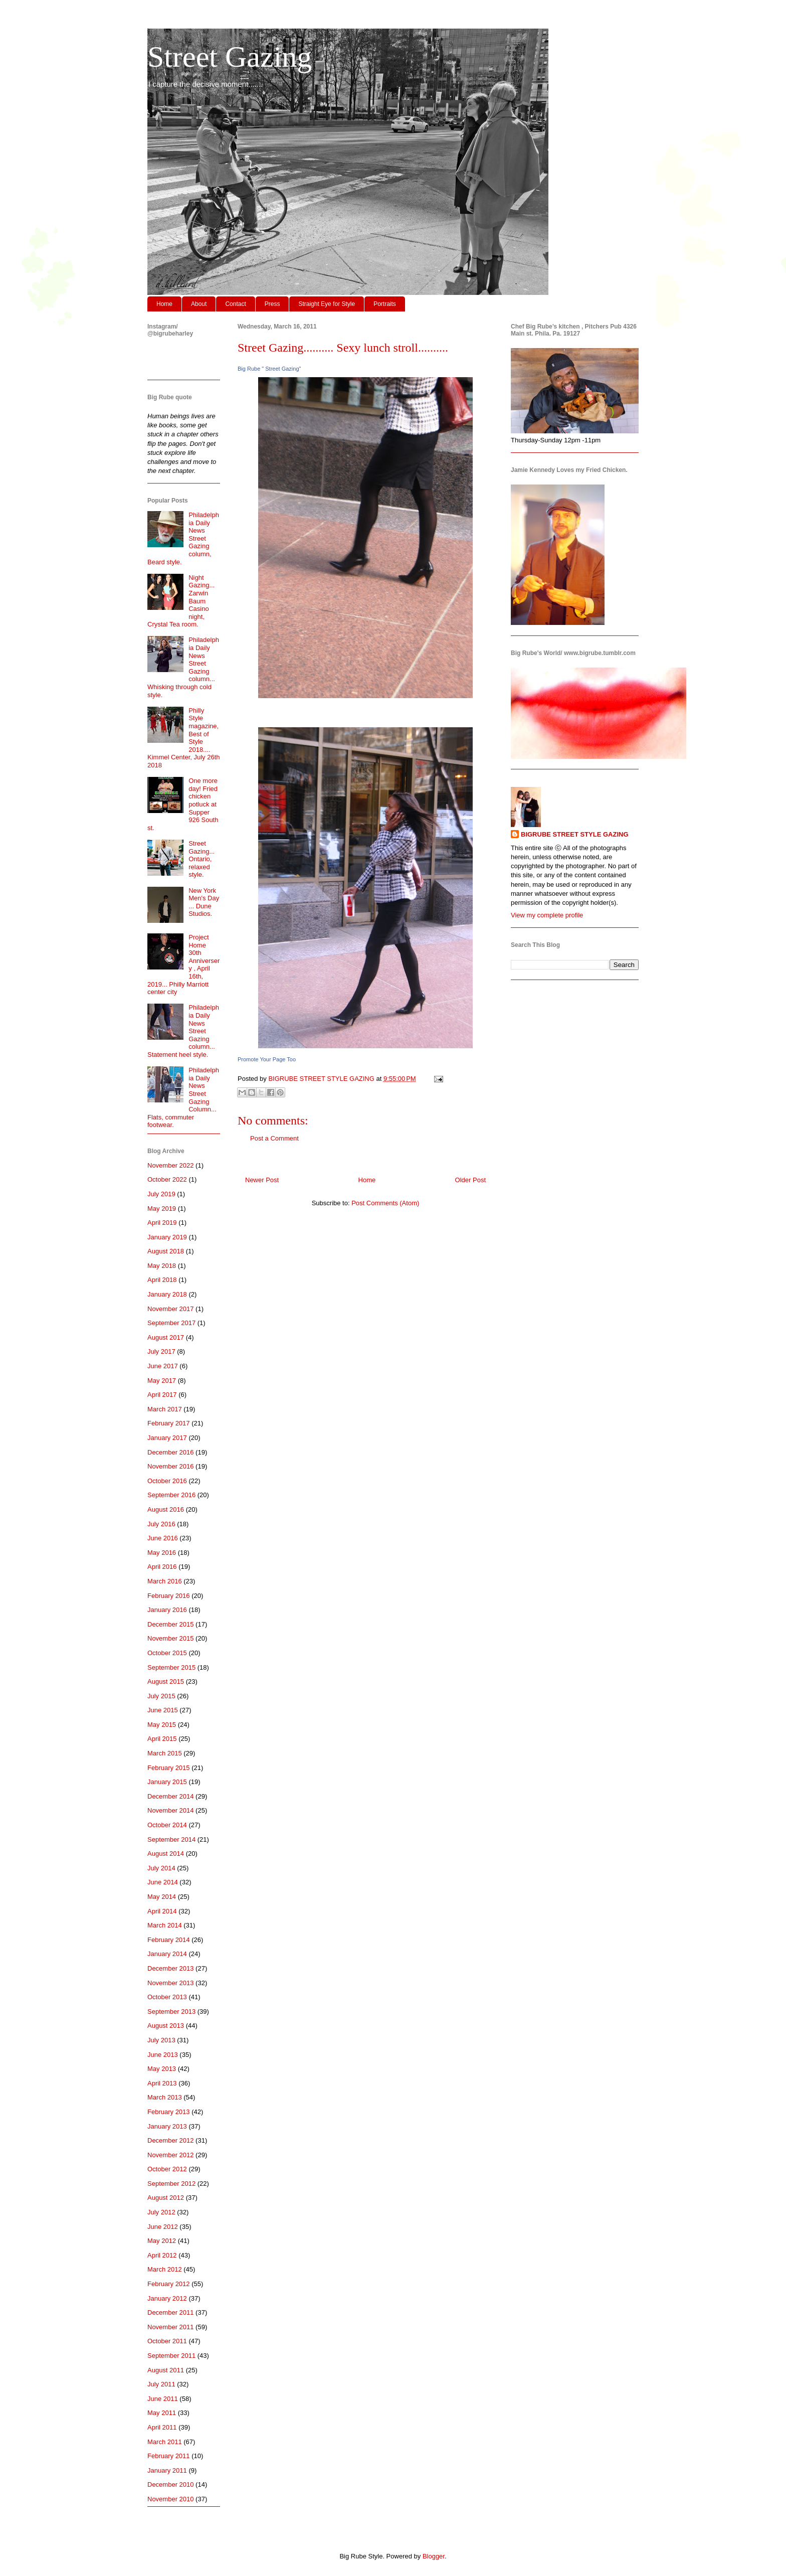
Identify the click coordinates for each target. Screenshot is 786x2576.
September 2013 (171, 2011)
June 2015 (162, 1710)
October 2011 (167, 2341)
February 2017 (168, 1423)
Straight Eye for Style (326, 303)
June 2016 (162, 1538)
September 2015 (171, 1667)
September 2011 (171, 2355)
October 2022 (167, 1179)
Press (272, 303)
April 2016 (162, 1566)
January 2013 (167, 2126)
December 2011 (170, 2312)
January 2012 (167, 2298)
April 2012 (162, 2255)
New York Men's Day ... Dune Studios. (203, 902)
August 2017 (165, 1337)
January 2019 (167, 1237)
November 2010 (170, 2499)
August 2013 (165, 2025)
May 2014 (161, 1896)
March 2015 (164, 1753)
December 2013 (170, 1968)
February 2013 (168, 2112)
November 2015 (170, 1638)
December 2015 (170, 1624)
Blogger (434, 2556)
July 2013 (161, 2040)
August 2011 (165, 2370)
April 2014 (162, 1911)
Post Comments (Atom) (385, 1203)
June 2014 (162, 1882)
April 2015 (162, 1738)
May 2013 (161, 2068)
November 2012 (170, 2155)
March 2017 (164, 1409)
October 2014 (167, 1825)
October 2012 (167, 2169)
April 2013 (162, 2083)
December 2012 (170, 2140)
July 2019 (161, 1194)
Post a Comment (274, 1138)
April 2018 (162, 1279)
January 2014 (167, 1954)
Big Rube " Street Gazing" (269, 369)
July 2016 (161, 1524)
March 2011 (164, 2442)
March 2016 (164, 1581)
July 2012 (161, 2212)
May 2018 (161, 1265)
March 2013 (164, 2097)
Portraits (384, 303)
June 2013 (162, 2054)
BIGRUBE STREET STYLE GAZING (575, 834)
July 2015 (161, 1696)
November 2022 (170, 1165)
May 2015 (161, 1724)
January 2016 (167, 1610)
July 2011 (161, 2384)
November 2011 (170, 2327)
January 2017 (167, 1437)
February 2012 (168, 2284)
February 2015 (168, 1768)
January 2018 (167, 1294)
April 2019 (162, 1222)
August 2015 (165, 1681)
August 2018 (165, 1251)
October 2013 (167, 1997)
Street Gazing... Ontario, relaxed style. (201, 859)
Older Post (470, 1180)
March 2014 (164, 1925)
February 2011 (168, 2456)
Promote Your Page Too (267, 1059)
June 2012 (162, 2226)
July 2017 (161, 1351)
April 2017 (162, 1394)
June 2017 (162, 1366)
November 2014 (170, 1810)
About (199, 303)
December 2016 (170, 1452)
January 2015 (167, 1782)
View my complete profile (547, 915)
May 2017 (161, 1380)
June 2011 (162, 2398)
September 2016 (171, 1495)
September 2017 (171, 1323)
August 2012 (165, 2197)
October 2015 (167, 1653)
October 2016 (167, 1481)
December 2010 (170, 2484)
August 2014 (165, 1853)
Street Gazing (229, 56)
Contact (235, 303)
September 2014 (171, 1839)
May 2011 (161, 2413)
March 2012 (164, 2269)
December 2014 (170, 1796)
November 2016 (170, 1466)
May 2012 (161, 2240)
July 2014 (161, 1868)
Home (164, 303)
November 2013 (170, 1983)
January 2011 (167, 2470)
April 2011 (162, 2427)
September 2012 (171, 2183)
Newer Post (262, 1180)
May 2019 (161, 1208)
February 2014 (168, 1940)
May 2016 (161, 1552)
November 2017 (170, 1309)
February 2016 (168, 1595)
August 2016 (165, 1509)
